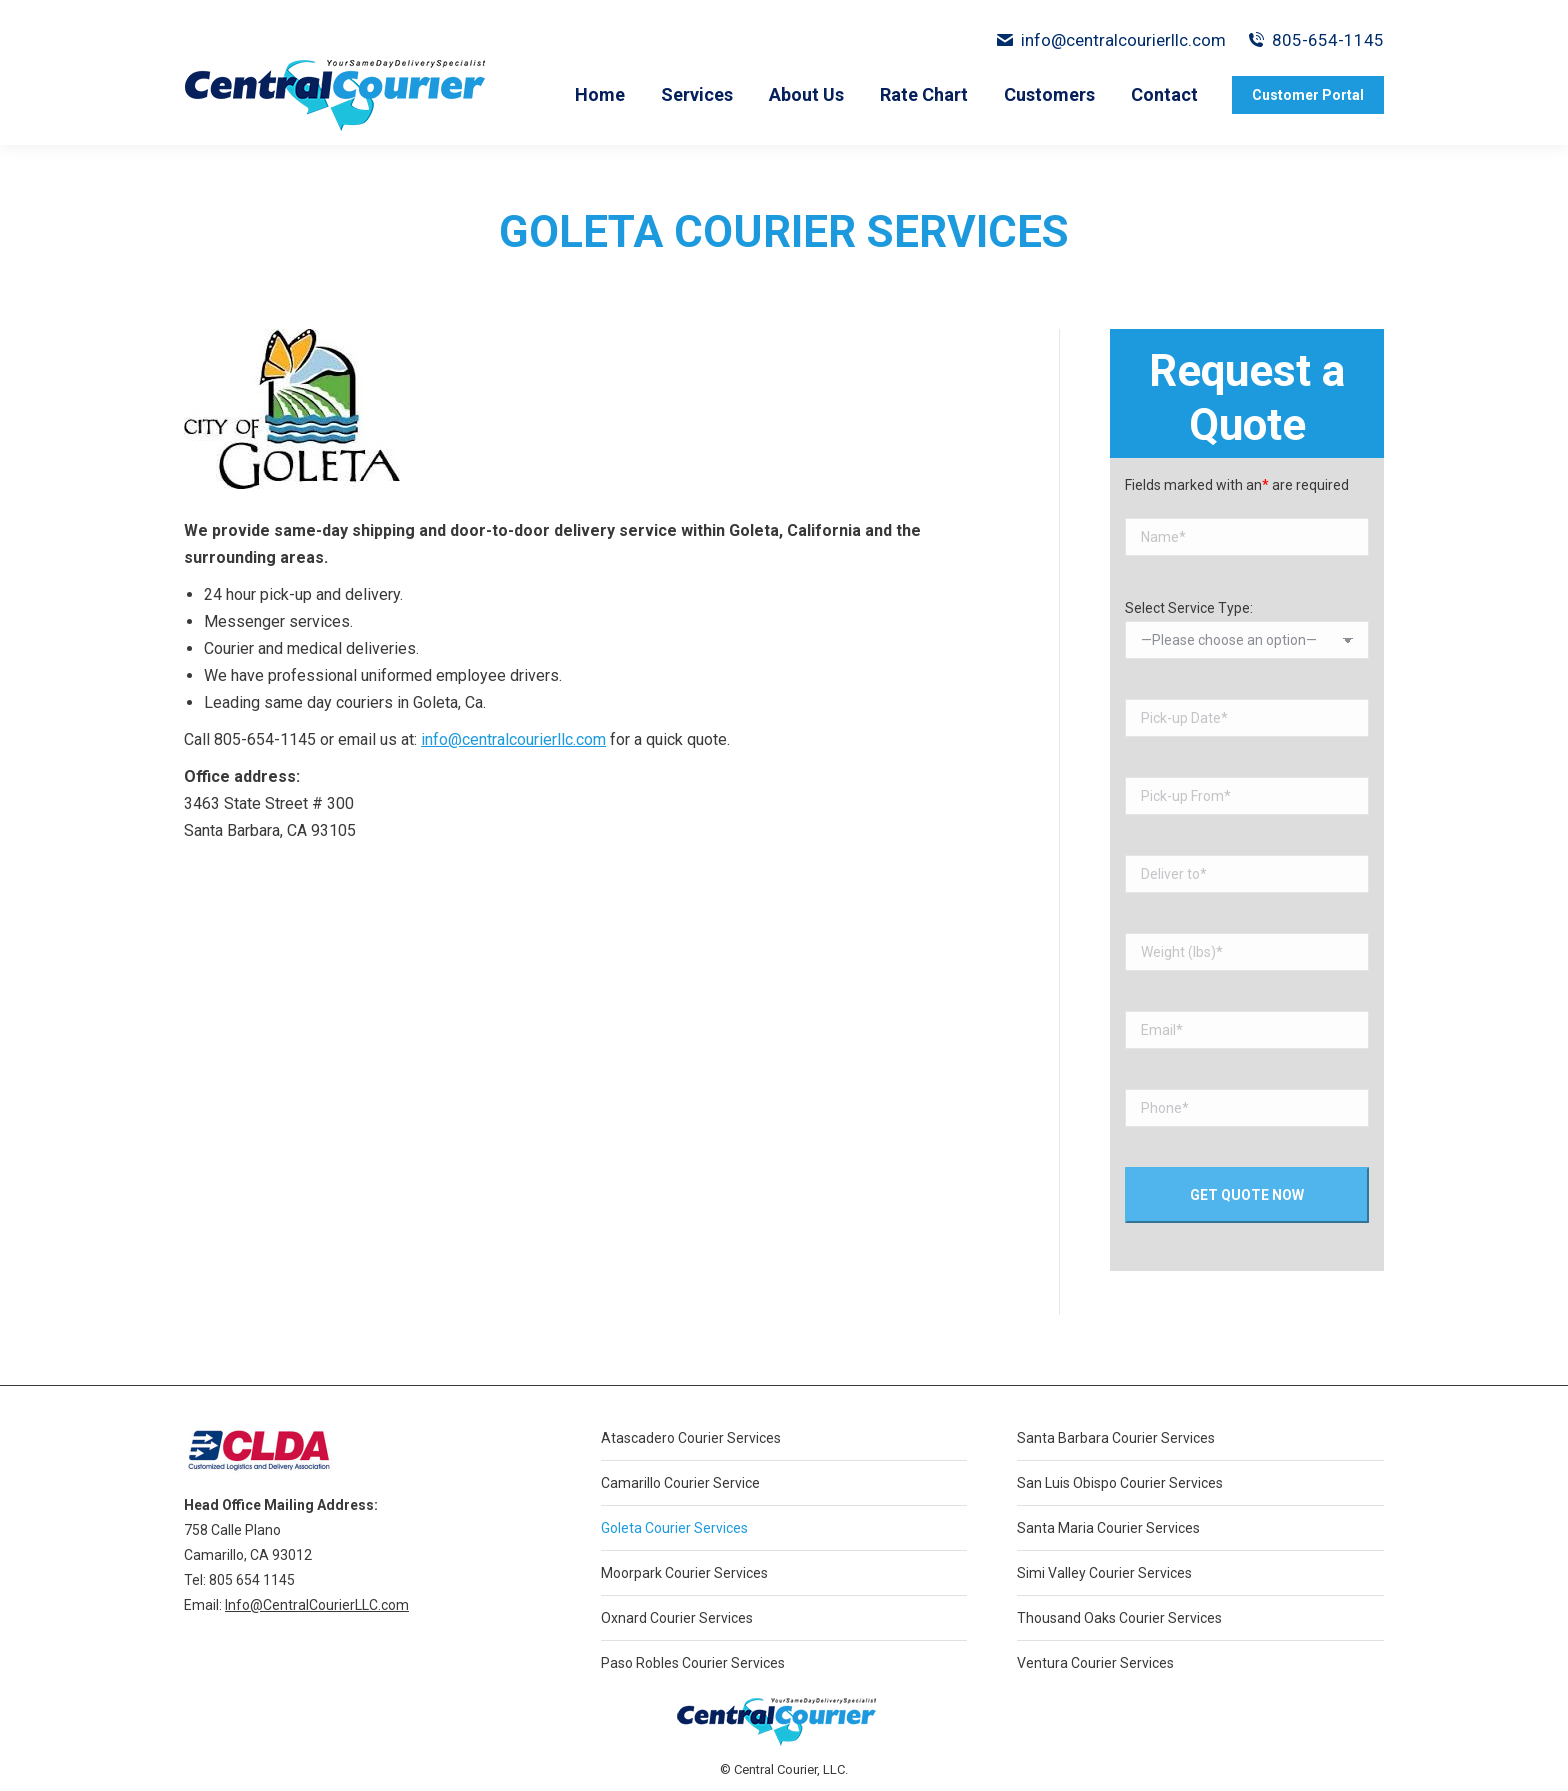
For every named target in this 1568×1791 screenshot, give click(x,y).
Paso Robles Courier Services (693, 1663)
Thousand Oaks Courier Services (1119, 1618)
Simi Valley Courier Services (1104, 1573)
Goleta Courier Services (674, 1528)
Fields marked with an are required (1237, 485)
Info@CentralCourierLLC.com (317, 1605)
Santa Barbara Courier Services (1116, 1438)
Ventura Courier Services (1095, 1663)
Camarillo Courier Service (680, 1483)
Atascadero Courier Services (691, 1438)
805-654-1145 (1328, 40)
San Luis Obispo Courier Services (1120, 1483)
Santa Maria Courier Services (1108, 1528)
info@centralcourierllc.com (1110, 40)
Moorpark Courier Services (684, 1573)
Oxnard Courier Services (677, 1618)
